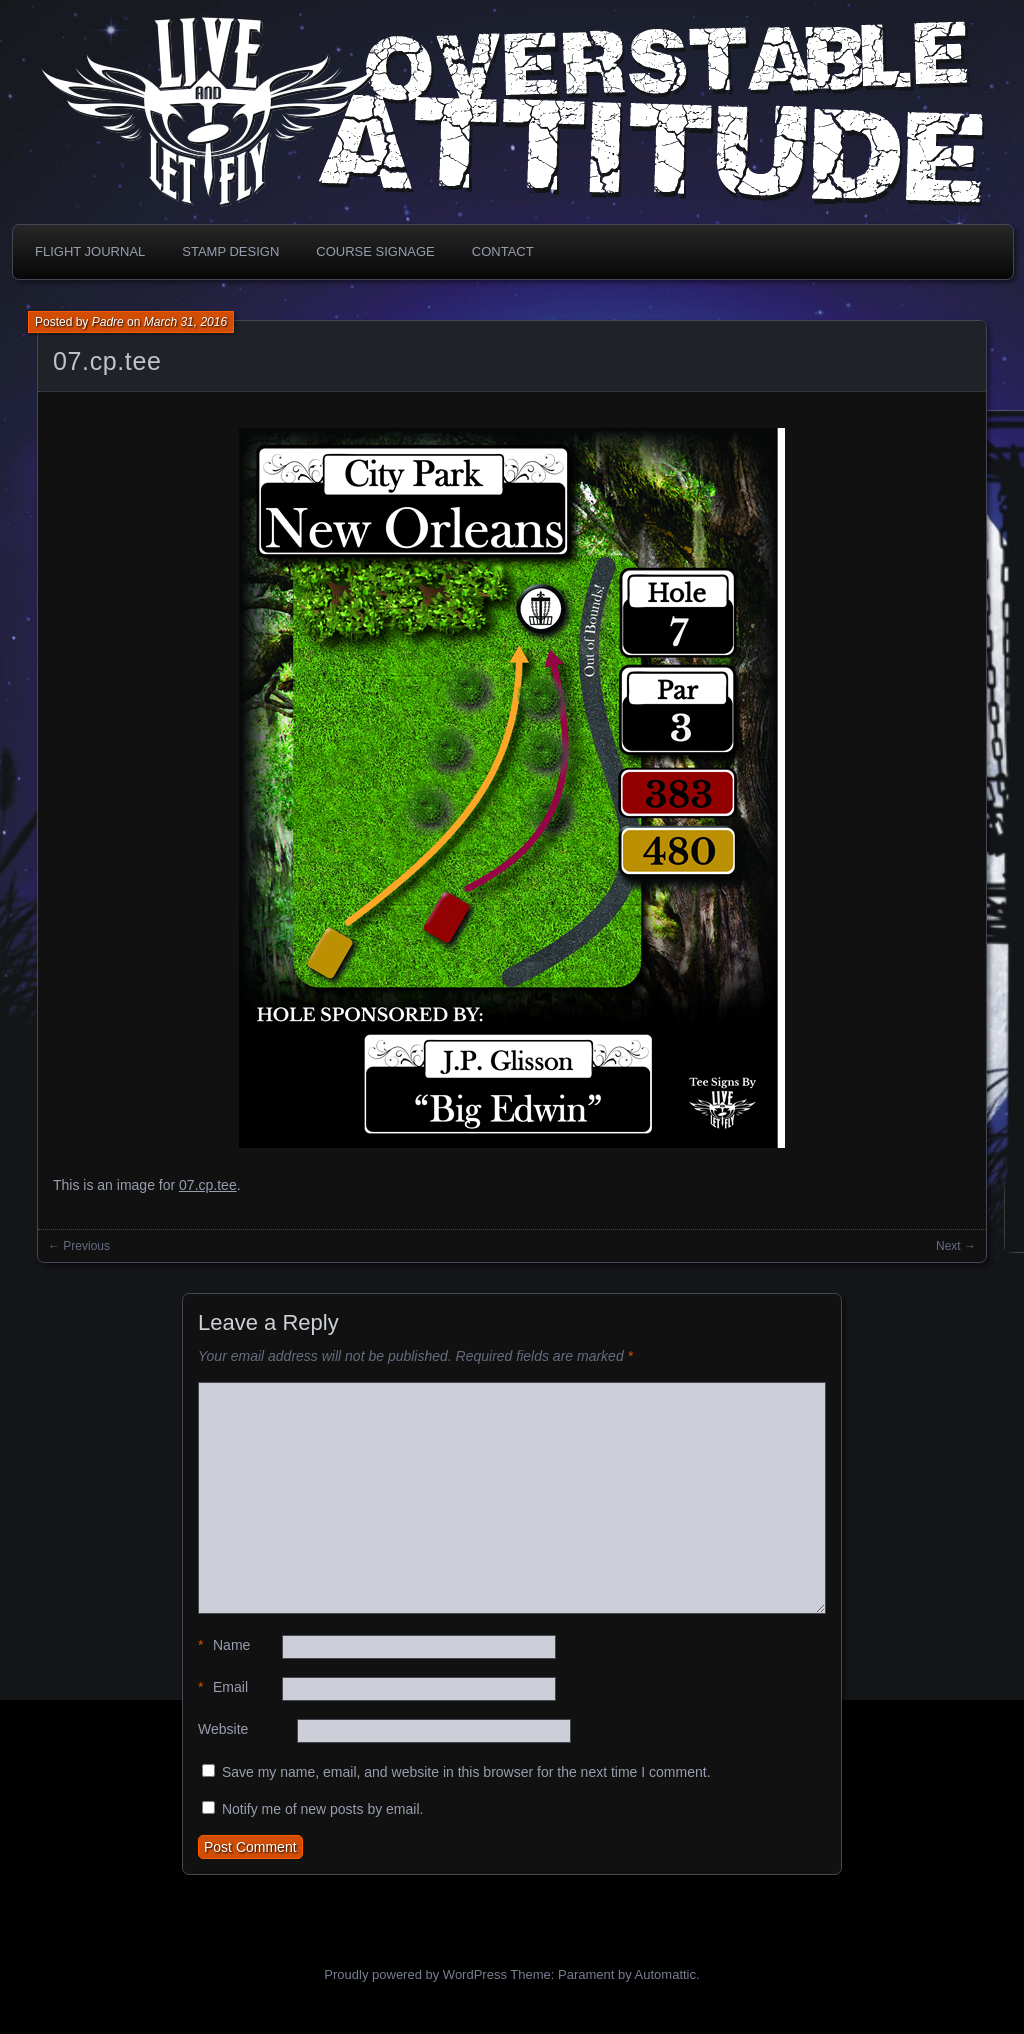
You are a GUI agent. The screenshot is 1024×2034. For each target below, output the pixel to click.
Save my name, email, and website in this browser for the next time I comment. (466, 1772)
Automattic (665, 1974)
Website (223, 1729)
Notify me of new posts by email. (323, 1809)
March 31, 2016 (185, 322)
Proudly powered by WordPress (415, 1974)
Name (224, 1645)
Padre (108, 322)
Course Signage (375, 251)
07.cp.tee (107, 361)
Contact (503, 251)
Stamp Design (230, 251)
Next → (956, 1246)
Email (223, 1687)
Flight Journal (90, 251)
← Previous (79, 1246)
